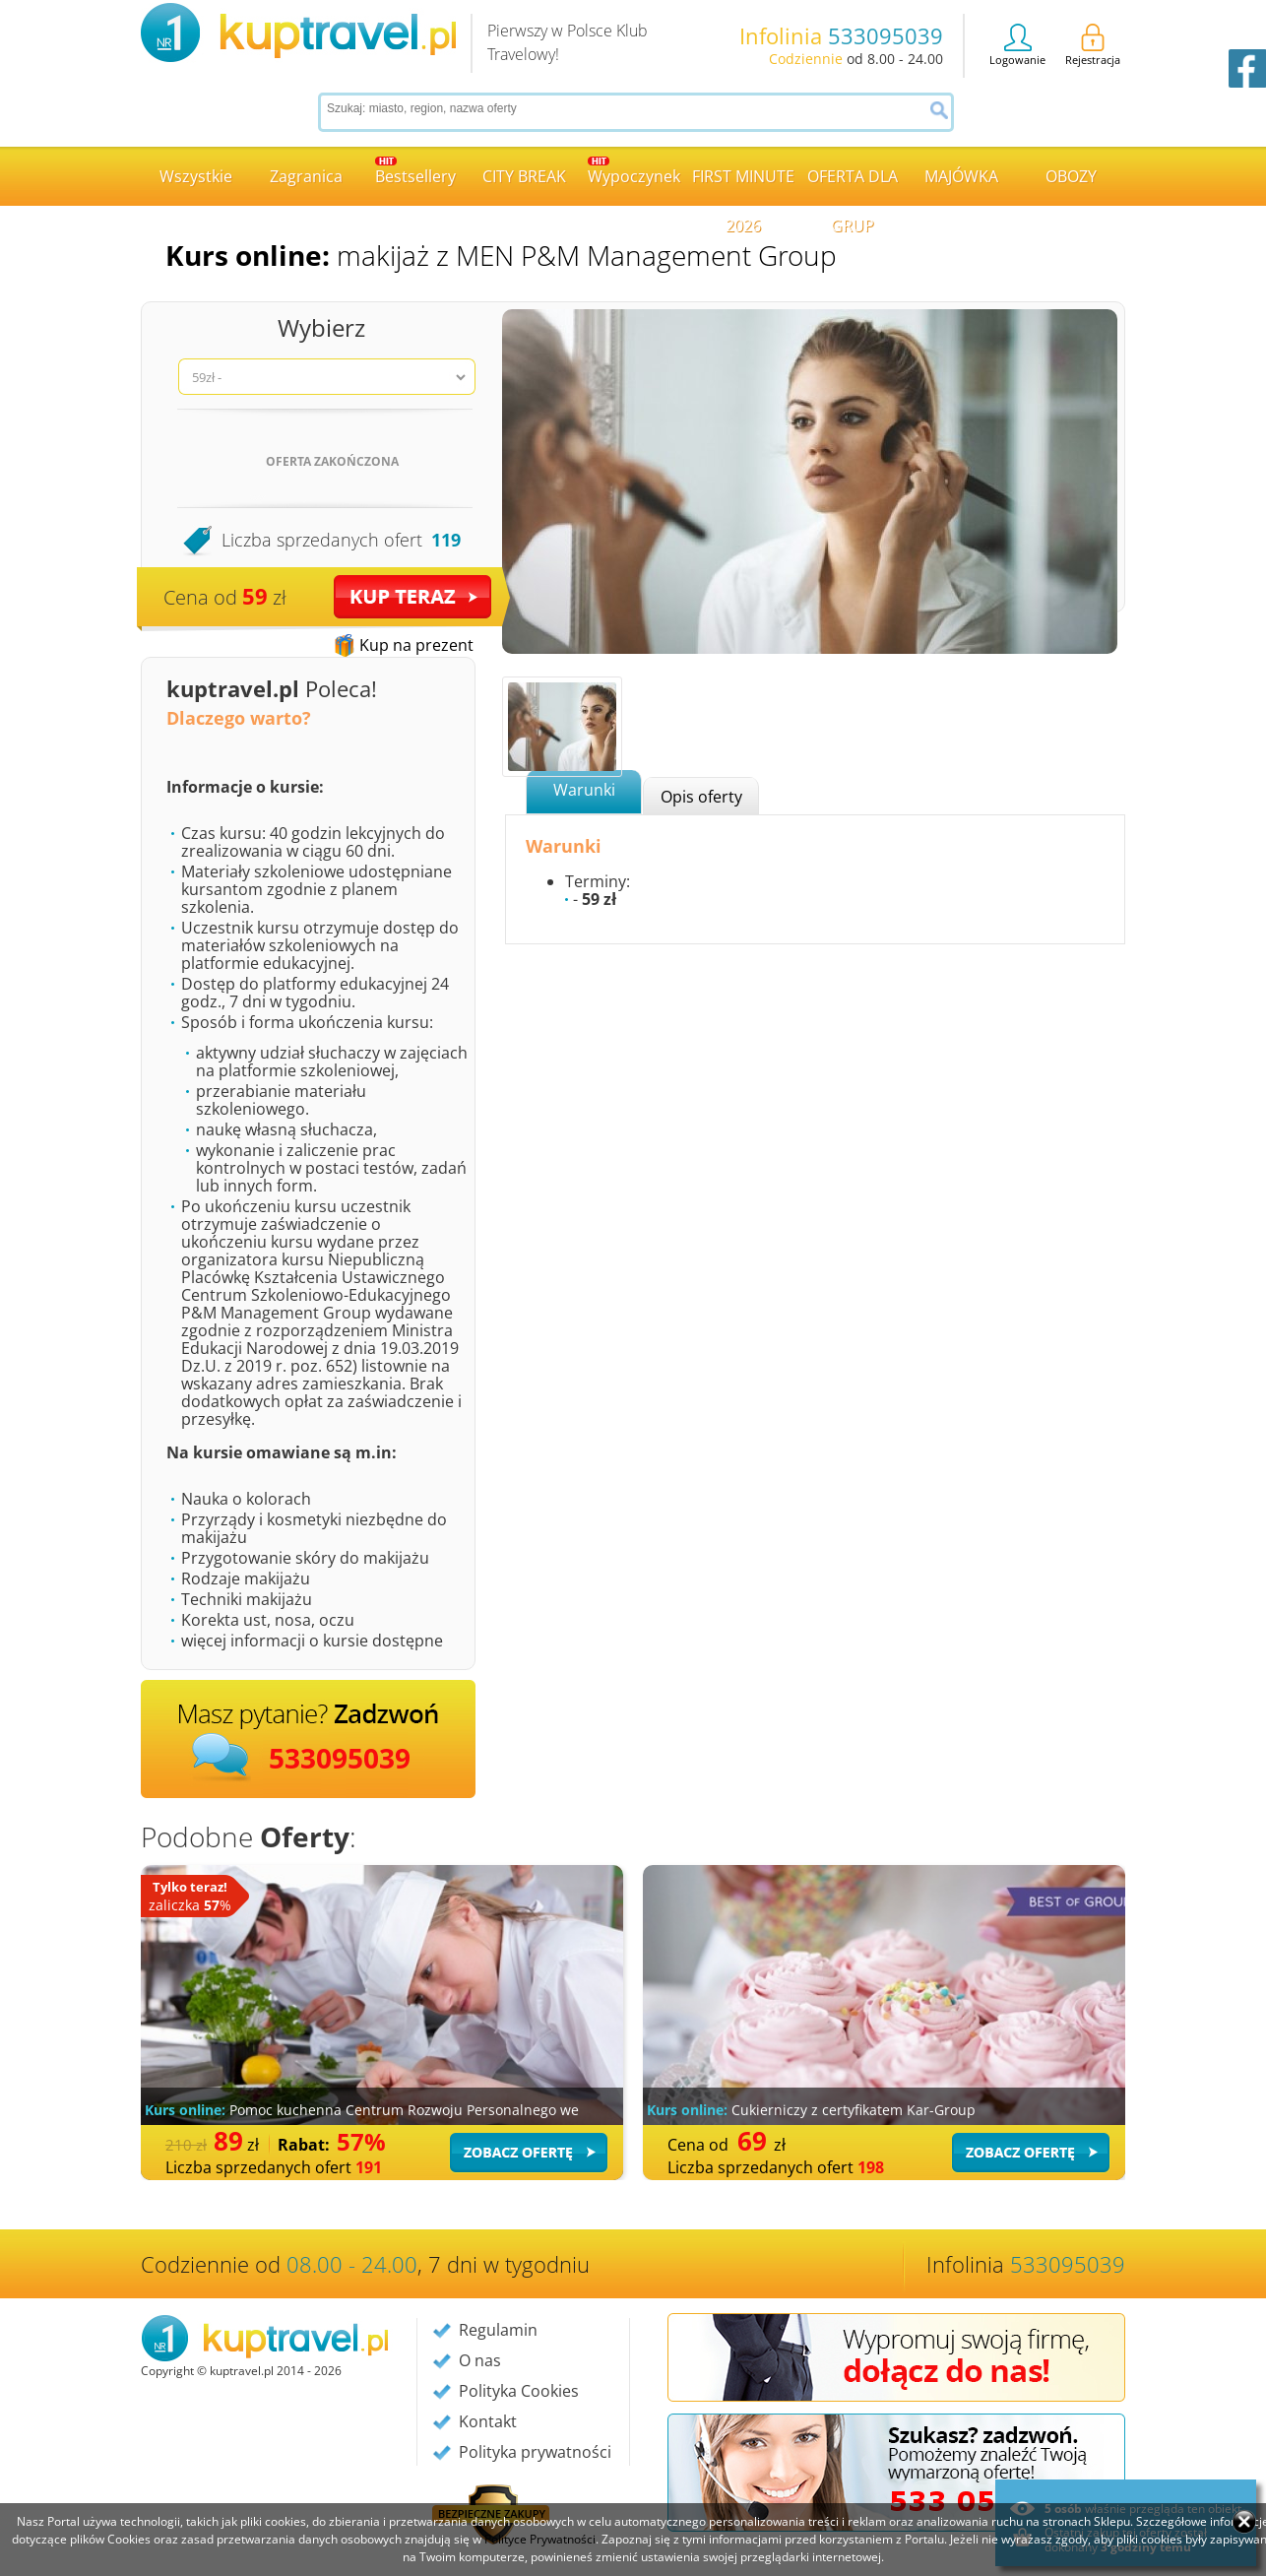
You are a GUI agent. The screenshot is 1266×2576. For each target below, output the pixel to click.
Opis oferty (701, 796)
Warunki (584, 790)
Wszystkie (195, 176)
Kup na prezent (416, 645)
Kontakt (488, 2421)
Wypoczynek (634, 172)
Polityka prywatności (535, 2452)
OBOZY (1071, 176)
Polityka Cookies (519, 2391)
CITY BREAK (524, 176)
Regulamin (498, 2330)
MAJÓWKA (961, 176)
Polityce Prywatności (540, 2539)
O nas (480, 2360)
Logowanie (1017, 45)
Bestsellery (415, 172)
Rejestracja (1092, 45)
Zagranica (306, 176)
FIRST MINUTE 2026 (743, 185)
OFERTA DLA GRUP (852, 185)
